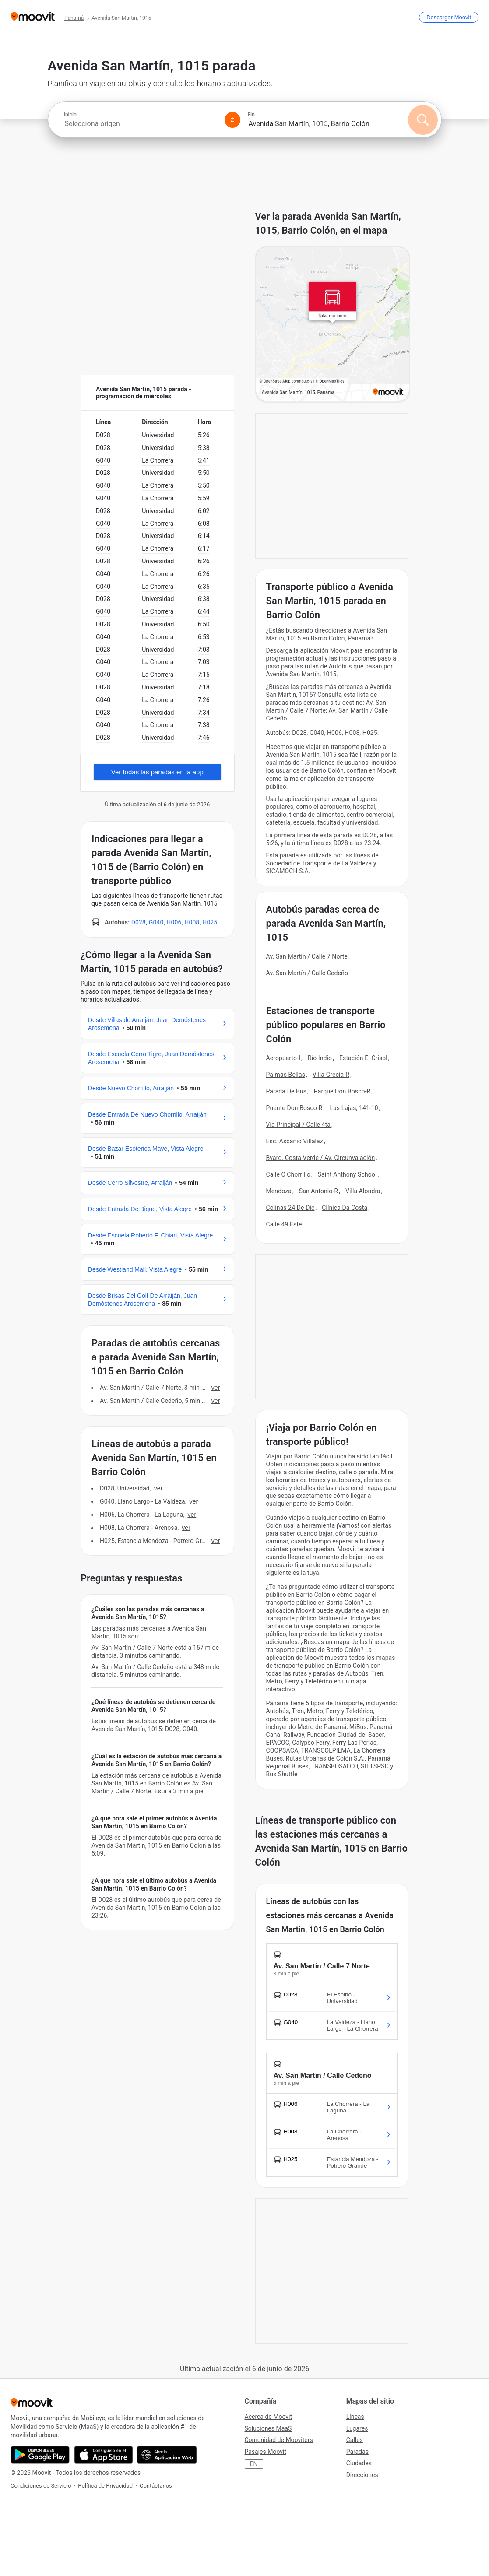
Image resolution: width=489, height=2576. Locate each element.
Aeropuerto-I (283, 1057)
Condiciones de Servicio (41, 2485)
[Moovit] (33, 17)
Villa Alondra (362, 1191)
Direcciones (362, 2474)
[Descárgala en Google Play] (40, 2455)
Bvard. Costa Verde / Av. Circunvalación (320, 1157)
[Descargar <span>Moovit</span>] (448, 17)
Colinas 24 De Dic (290, 1207)
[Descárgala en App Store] (103, 2455)
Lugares (357, 2428)
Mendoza (279, 1191)
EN (254, 2463)
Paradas (357, 2451)
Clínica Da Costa (344, 1207)
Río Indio (320, 1057)
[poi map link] (332, 324)
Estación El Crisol (363, 1057)
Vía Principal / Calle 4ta (298, 1124)
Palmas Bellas (285, 1074)
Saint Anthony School (347, 1174)
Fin (251, 114)
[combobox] (140, 123)
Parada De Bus (286, 1091)
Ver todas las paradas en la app (157, 772)
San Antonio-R (318, 1191)
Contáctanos (156, 2485)
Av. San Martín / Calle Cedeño (307, 973)
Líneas (355, 2416)
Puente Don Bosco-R (294, 1107)
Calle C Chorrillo (288, 1174)
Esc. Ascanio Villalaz (294, 1141)
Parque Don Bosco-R (342, 1091)
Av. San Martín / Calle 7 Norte (307, 956)
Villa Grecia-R (331, 1074)
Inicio (70, 114)
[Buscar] (423, 120)
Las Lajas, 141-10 (354, 1107)
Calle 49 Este (284, 1224)
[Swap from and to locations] (232, 120)
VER (215, 1387)
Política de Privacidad (105, 2485)
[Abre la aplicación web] (167, 2455)
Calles (354, 2439)
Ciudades (359, 2463)
